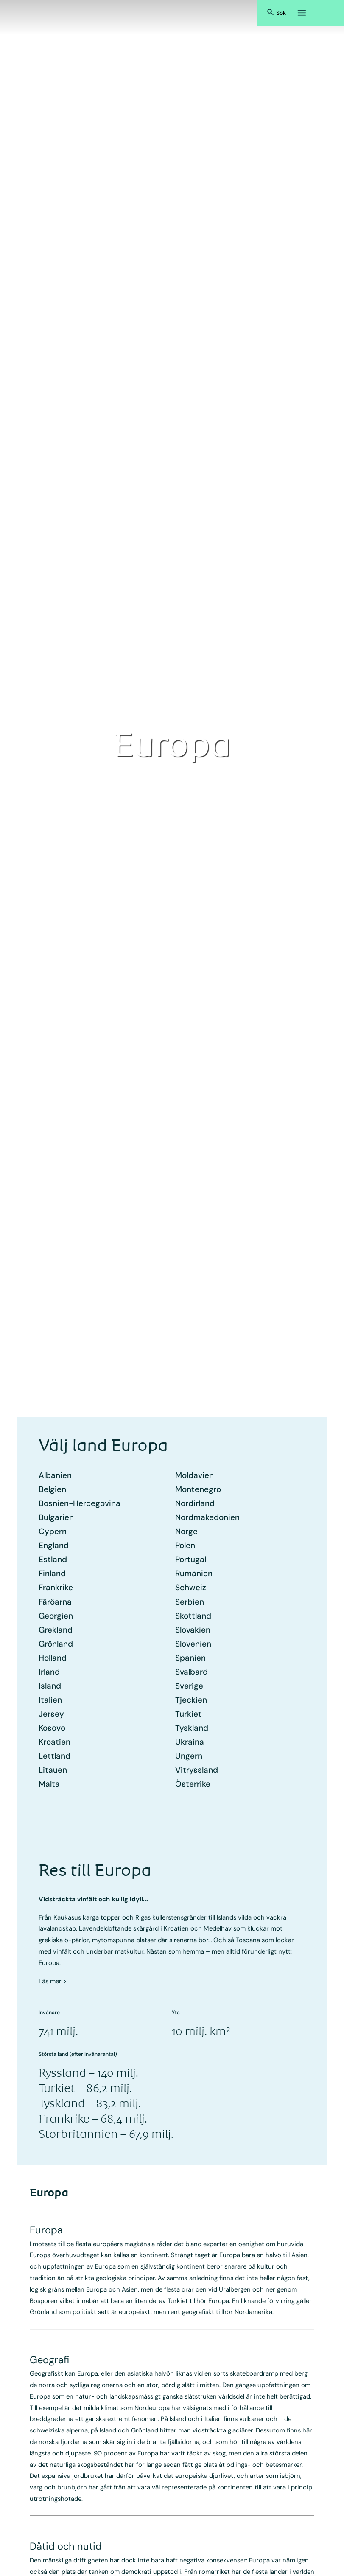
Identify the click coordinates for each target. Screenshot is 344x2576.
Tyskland (191, 1728)
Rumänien (194, 1573)
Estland (53, 1559)
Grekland (56, 1629)
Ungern (188, 1756)
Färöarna (55, 1601)
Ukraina (189, 1742)
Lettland (54, 1756)
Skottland (193, 1615)
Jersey (51, 1714)
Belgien (52, 1489)
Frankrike (56, 1587)
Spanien (190, 1658)
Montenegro (198, 1489)
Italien (50, 1700)
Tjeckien (191, 1700)
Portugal (190, 1559)
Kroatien (54, 1742)
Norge (186, 1531)
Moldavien (194, 1475)
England (54, 1545)
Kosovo (52, 1728)
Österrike (192, 1784)
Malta (49, 1784)
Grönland (56, 1644)
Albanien (55, 1475)
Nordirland (195, 1503)
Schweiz (190, 1587)
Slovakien (192, 1629)
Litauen (53, 1770)
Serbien (189, 1601)
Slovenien (193, 1644)
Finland (52, 1573)
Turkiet (188, 1714)
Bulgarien (56, 1517)
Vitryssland (196, 1770)
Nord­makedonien (207, 1517)
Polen (185, 1545)
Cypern (53, 1531)
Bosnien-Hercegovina (79, 1503)
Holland (53, 1658)
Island (50, 1686)
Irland (49, 1672)
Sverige (189, 1686)
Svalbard (191, 1672)
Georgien (56, 1615)
